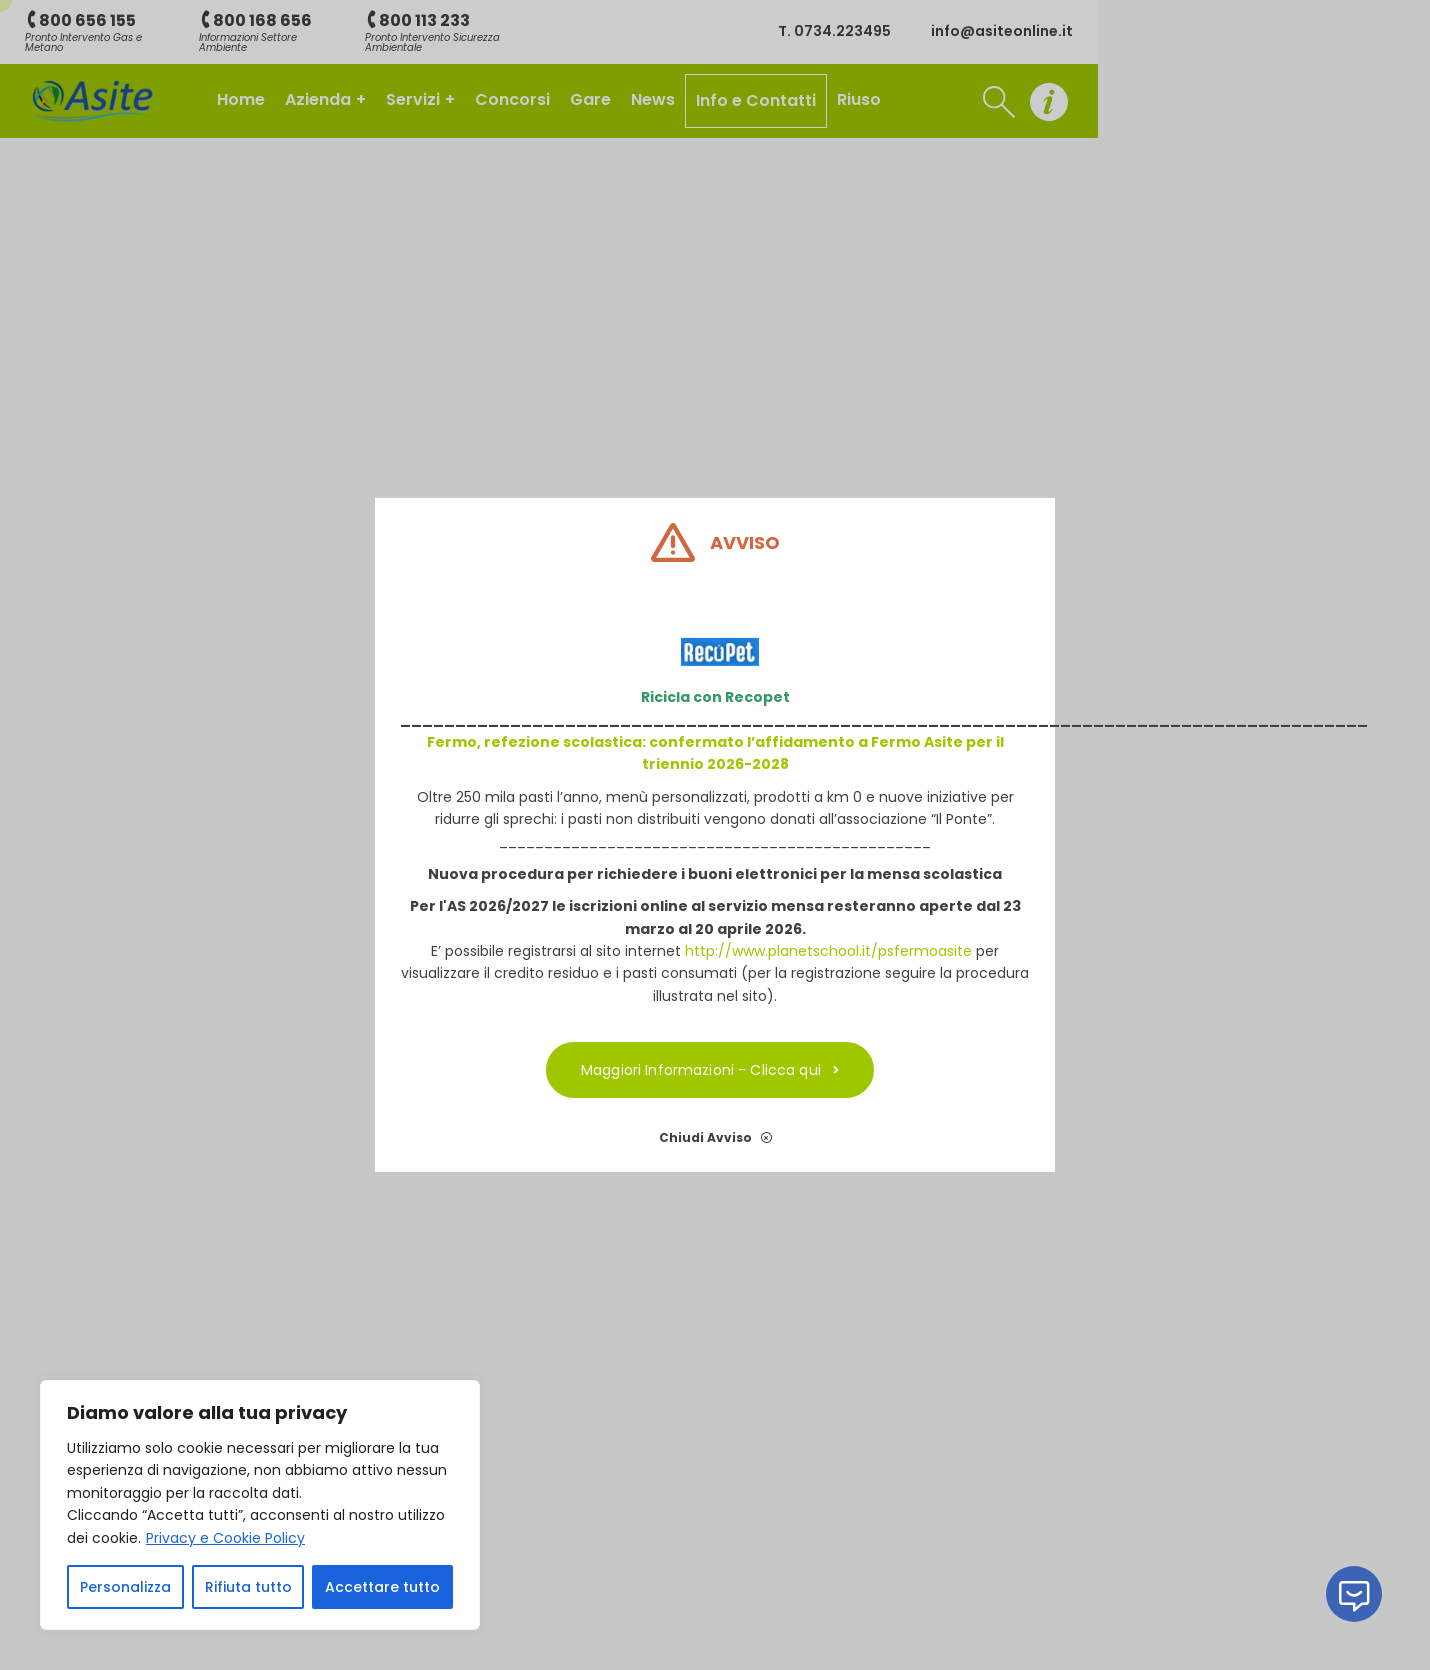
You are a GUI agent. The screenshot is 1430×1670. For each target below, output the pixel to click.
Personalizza (125, 1587)
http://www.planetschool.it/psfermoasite (828, 951)
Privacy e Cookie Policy (225, 1538)
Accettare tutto (382, 1587)
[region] (260, 1505)
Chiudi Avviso (715, 1137)
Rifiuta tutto (248, 1587)
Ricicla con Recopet (715, 697)
